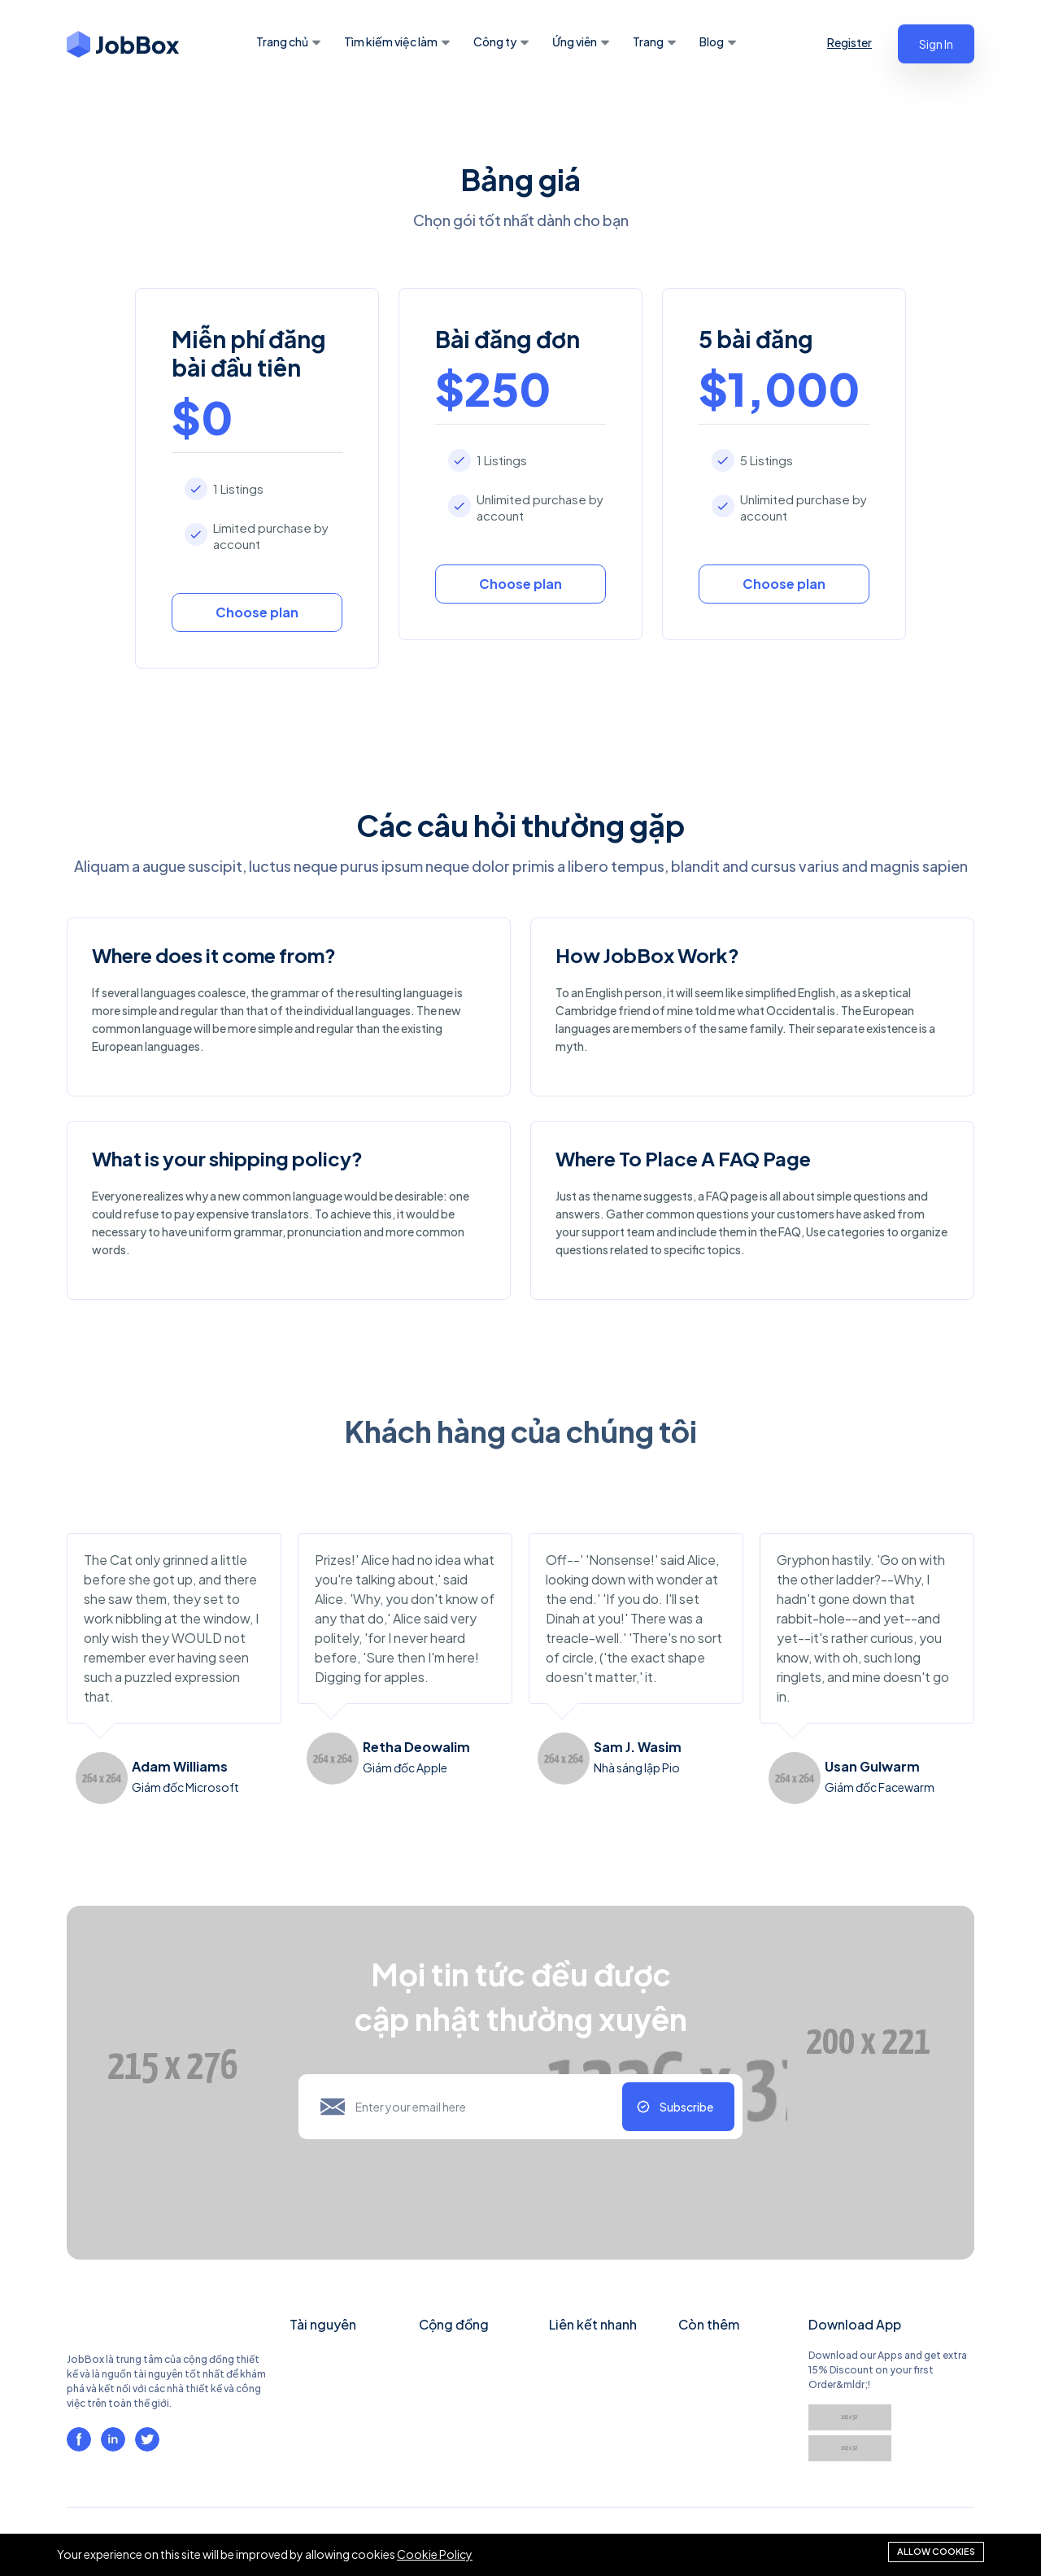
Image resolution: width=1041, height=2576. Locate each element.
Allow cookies (936, 2551)
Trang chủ (282, 41)
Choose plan (257, 612)
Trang (648, 41)
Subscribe (686, 2106)
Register (849, 42)
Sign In (936, 44)
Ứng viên (574, 41)
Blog (711, 41)
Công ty (494, 41)
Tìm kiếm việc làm (391, 41)
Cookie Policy (435, 2555)
